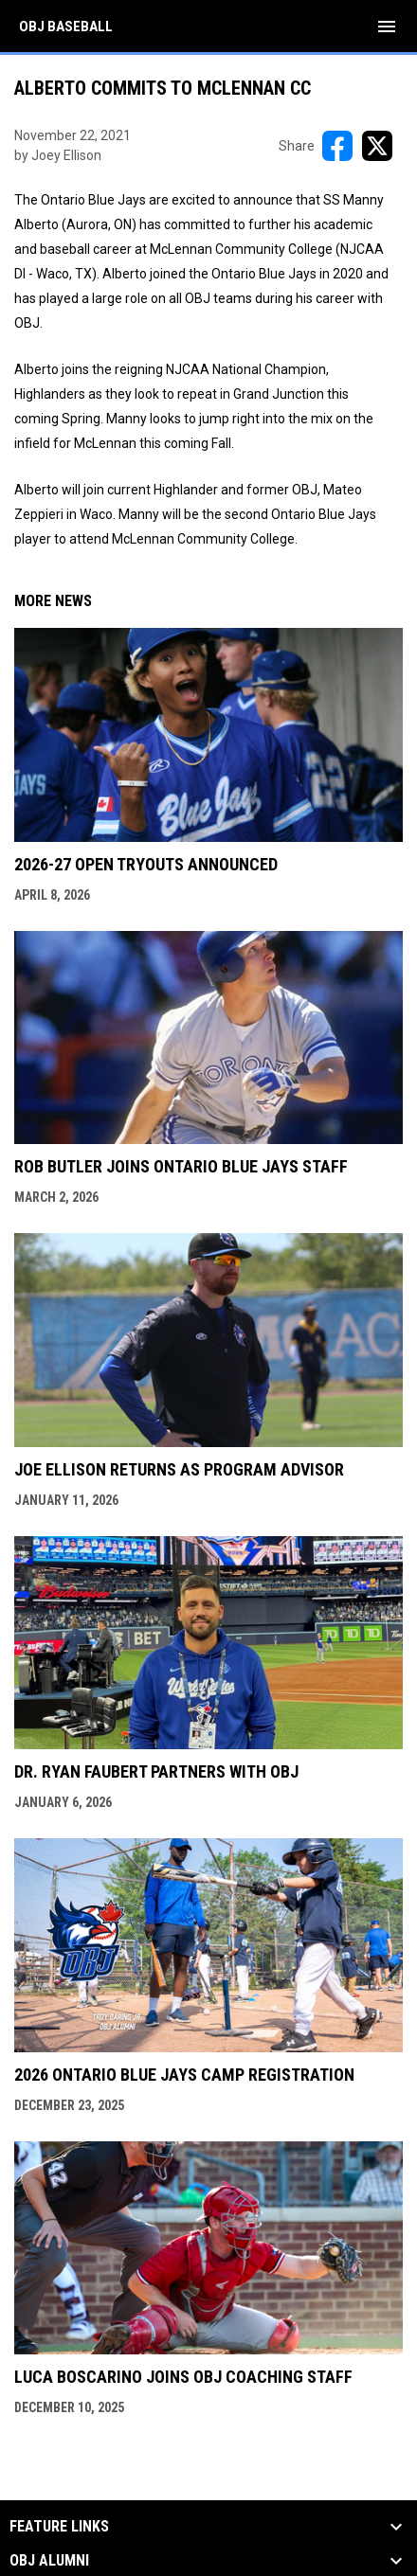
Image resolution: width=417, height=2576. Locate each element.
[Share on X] (377, 146)
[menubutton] (386, 26)
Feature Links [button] (59, 2526)
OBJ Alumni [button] (49, 2560)
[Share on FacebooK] (337, 146)
